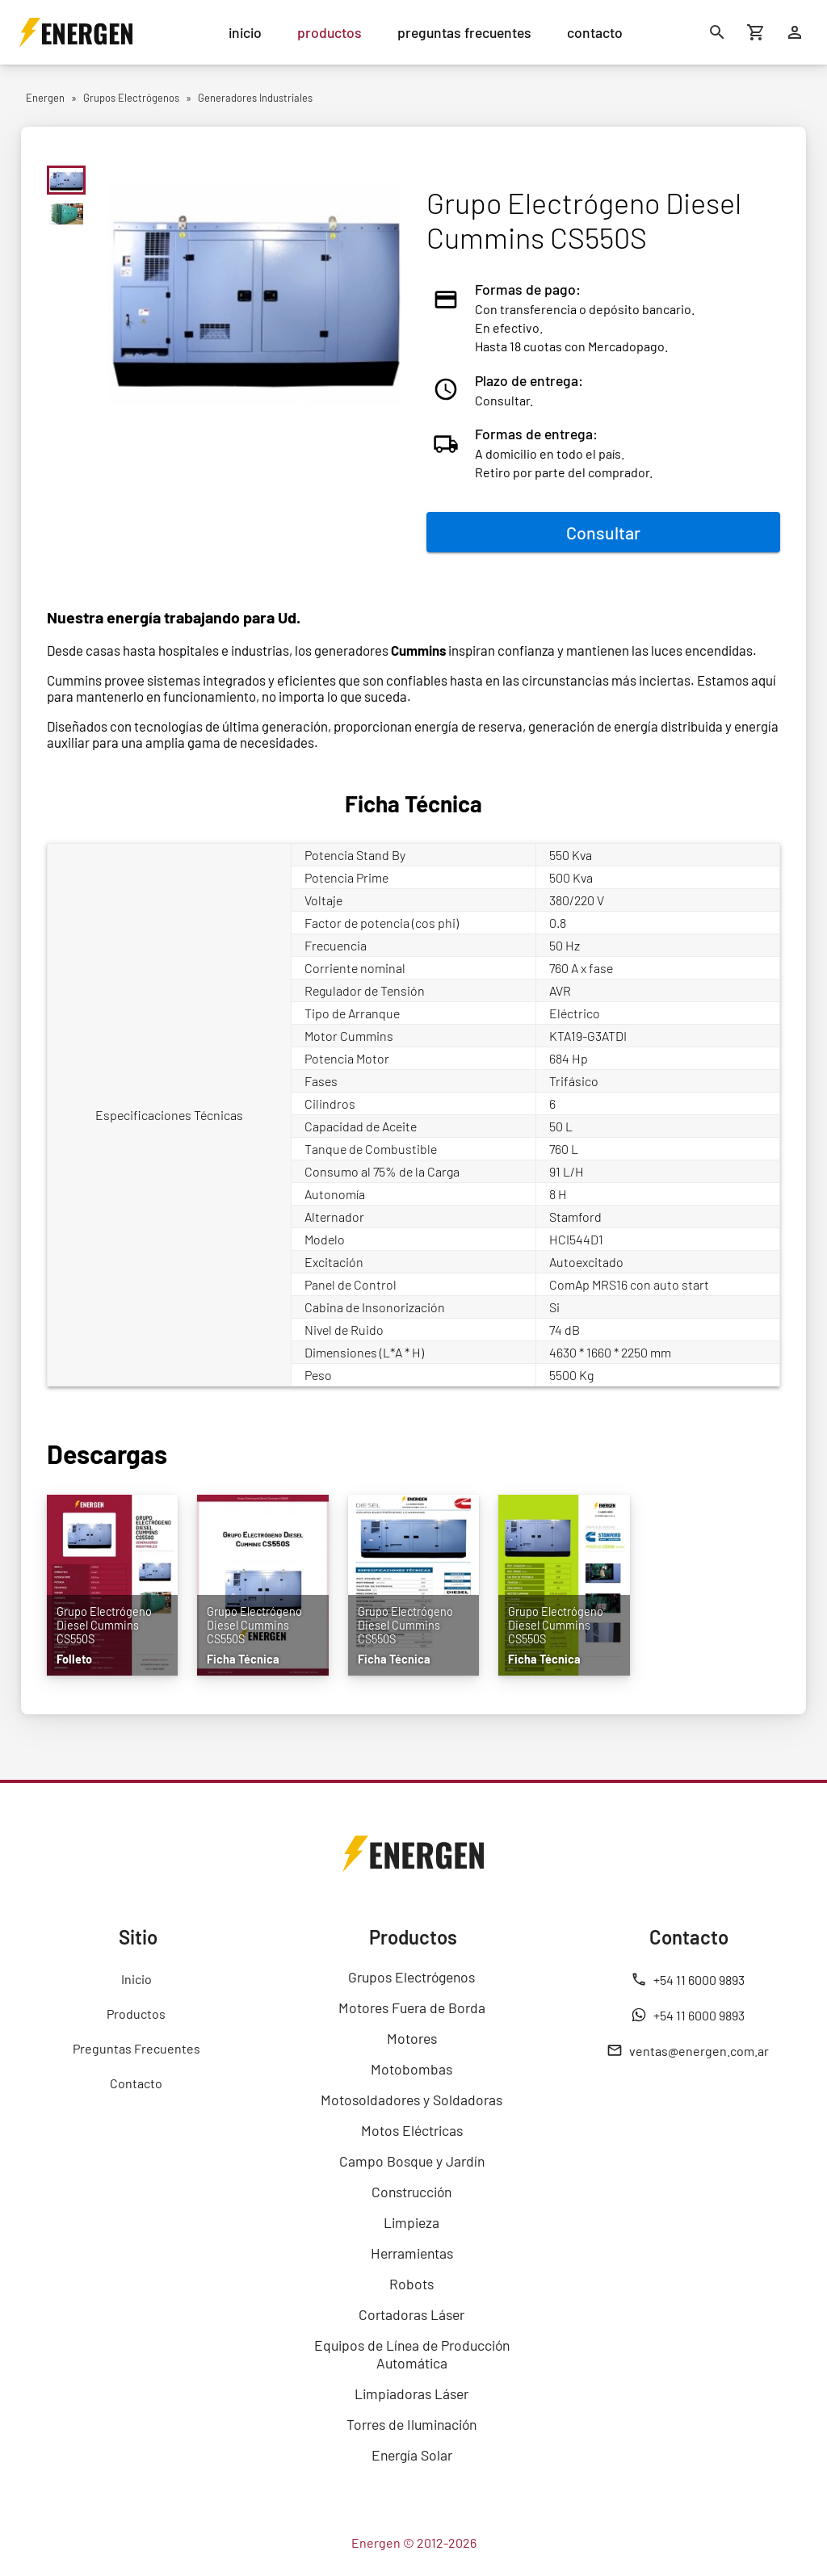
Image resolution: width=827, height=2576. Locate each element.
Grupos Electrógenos (411, 1977)
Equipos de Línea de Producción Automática (412, 2354)
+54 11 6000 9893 (688, 1979)
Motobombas (411, 2069)
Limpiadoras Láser (411, 2393)
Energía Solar (412, 2455)
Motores (412, 2038)
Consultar (603, 532)
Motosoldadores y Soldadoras (411, 2099)
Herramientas (412, 2253)
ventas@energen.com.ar (688, 2050)
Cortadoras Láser (411, 2314)
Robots (411, 2284)
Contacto (136, 2083)
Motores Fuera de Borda (411, 2007)
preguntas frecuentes (464, 32)
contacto (595, 32)
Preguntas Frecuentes (136, 2048)
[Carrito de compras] (756, 32)
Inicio (136, 1979)
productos (329, 32)
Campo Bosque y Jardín (412, 2161)
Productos (136, 2013)
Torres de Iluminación (411, 2424)
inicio (245, 32)
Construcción (411, 2192)
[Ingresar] (794, 32)
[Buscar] (717, 32)
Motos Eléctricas (412, 2130)
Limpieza (411, 2222)
